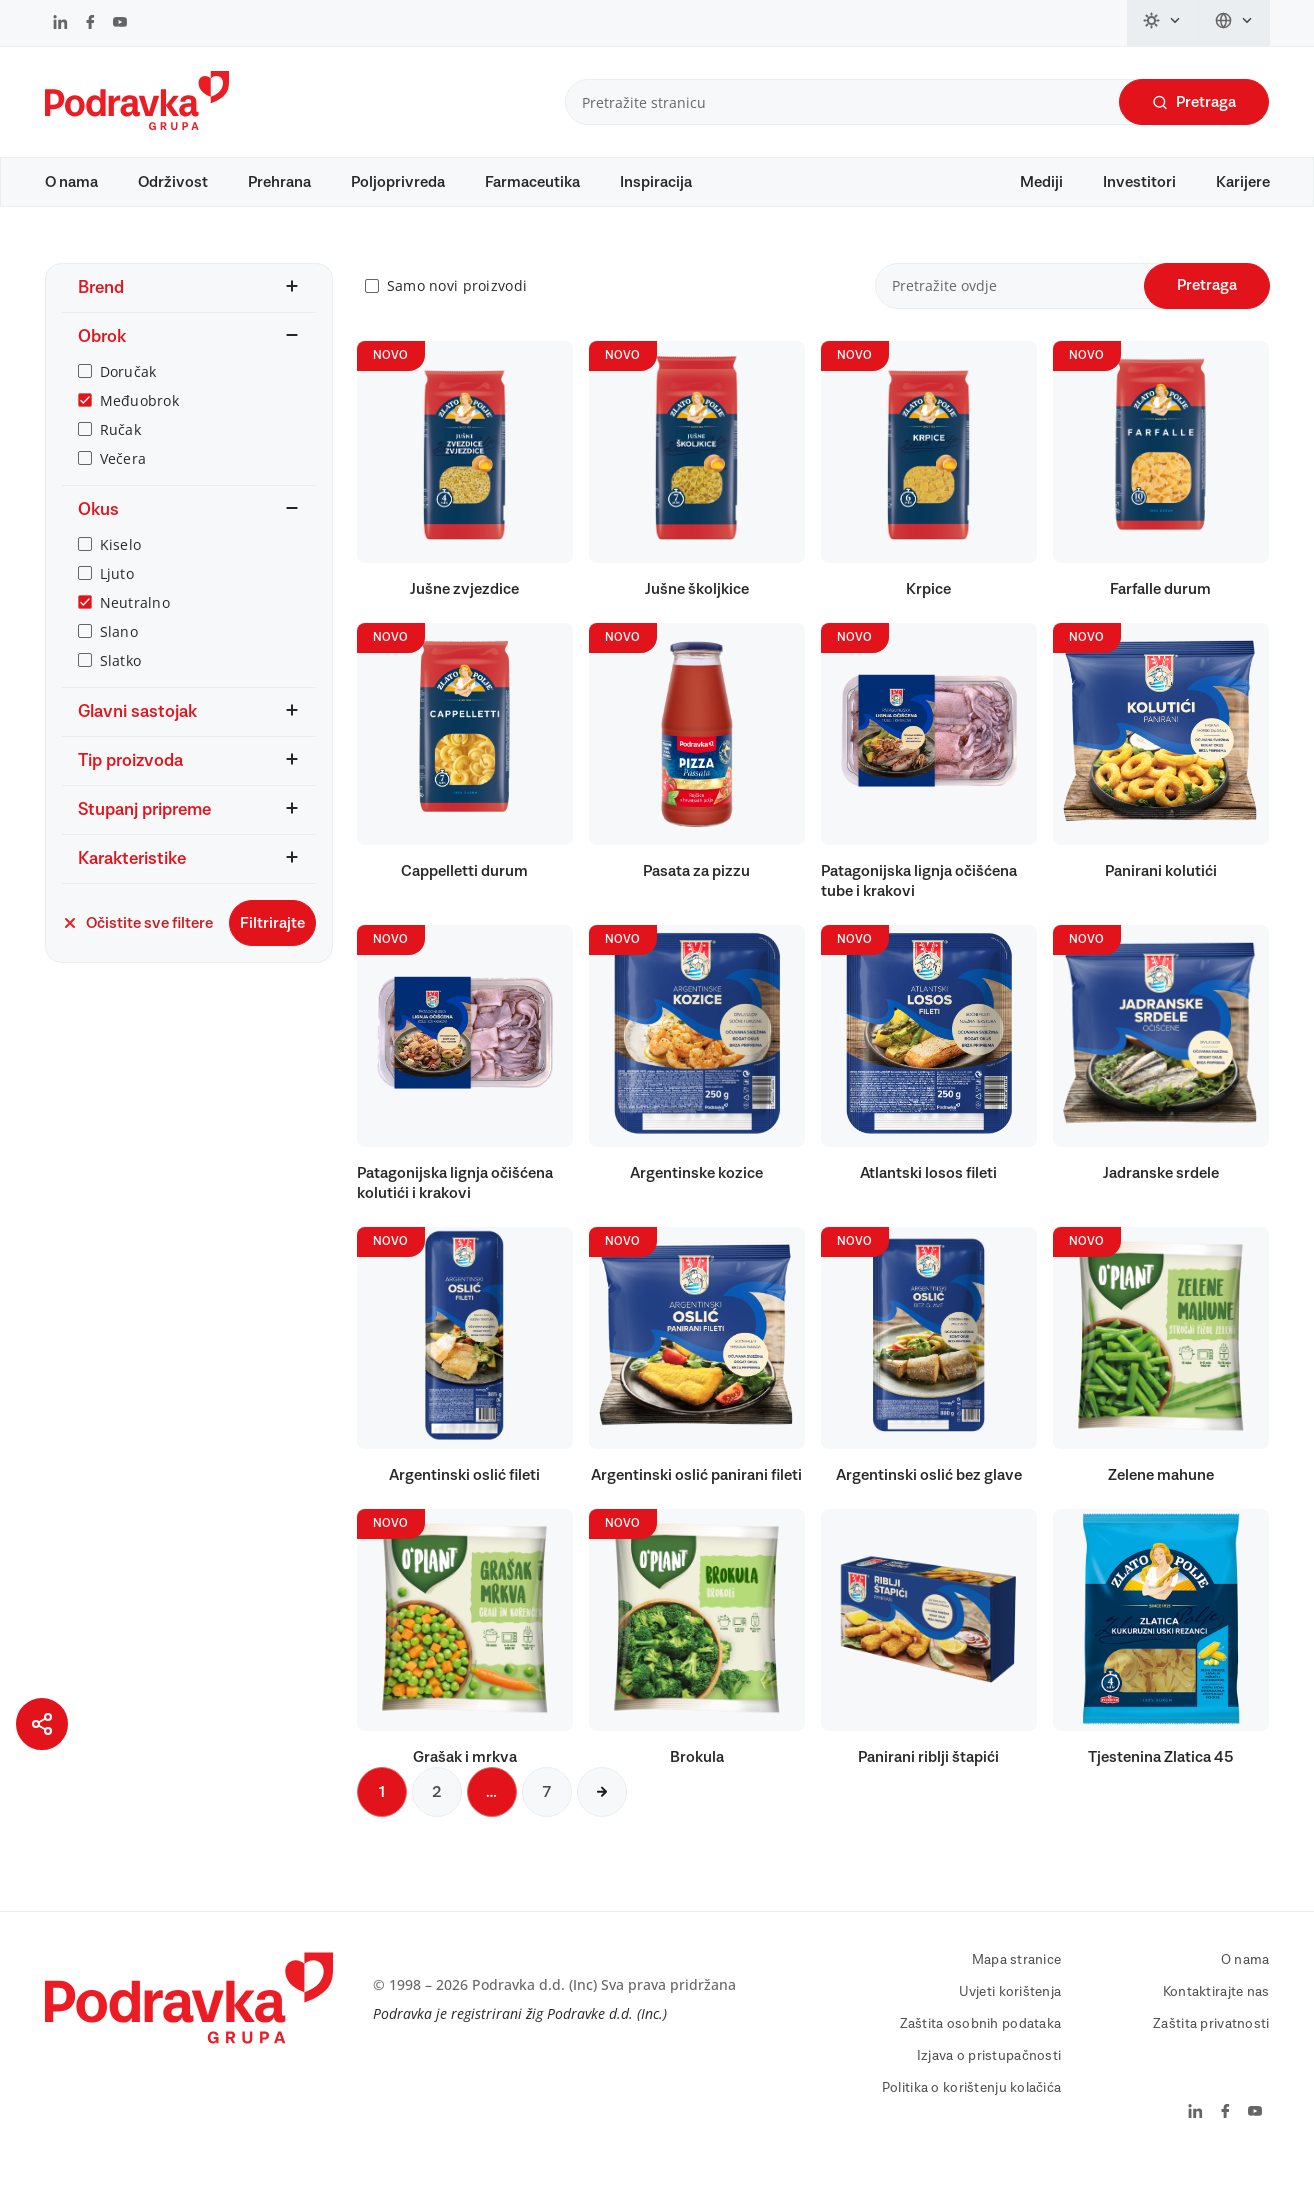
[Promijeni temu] (1163, 23)
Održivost (173, 182)
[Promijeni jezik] (1234, 23)
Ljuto (117, 592)
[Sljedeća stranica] (602, 1811)
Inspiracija (656, 182)
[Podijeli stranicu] (42, 1724)
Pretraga (1194, 102)
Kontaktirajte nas (1216, 2011)
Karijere (1243, 182)
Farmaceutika (532, 182)
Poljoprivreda (398, 182)
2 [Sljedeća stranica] (437, 1811)
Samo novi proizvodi (457, 305)
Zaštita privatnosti (1211, 2043)
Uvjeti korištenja (1010, 2011)
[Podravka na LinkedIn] (60, 24)
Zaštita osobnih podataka (981, 2043)
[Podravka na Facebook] (90, 24)
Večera (123, 477)
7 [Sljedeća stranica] (547, 1811)
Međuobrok (140, 419)
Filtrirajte (272, 942)
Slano (119, 650)
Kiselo (121, 563)
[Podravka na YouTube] (120, 24)
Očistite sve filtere (137, 942)
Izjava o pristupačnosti (989, 2075)
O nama (71, 182)
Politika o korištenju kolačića (971, 2107)
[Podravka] (137, 125)
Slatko (121, 679)
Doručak (128, 390)
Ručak (120, 448)
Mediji (1041, 182)
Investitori (1139, 182)
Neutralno (135, 621)
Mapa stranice (1017, 1979)
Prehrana (279, 182)
